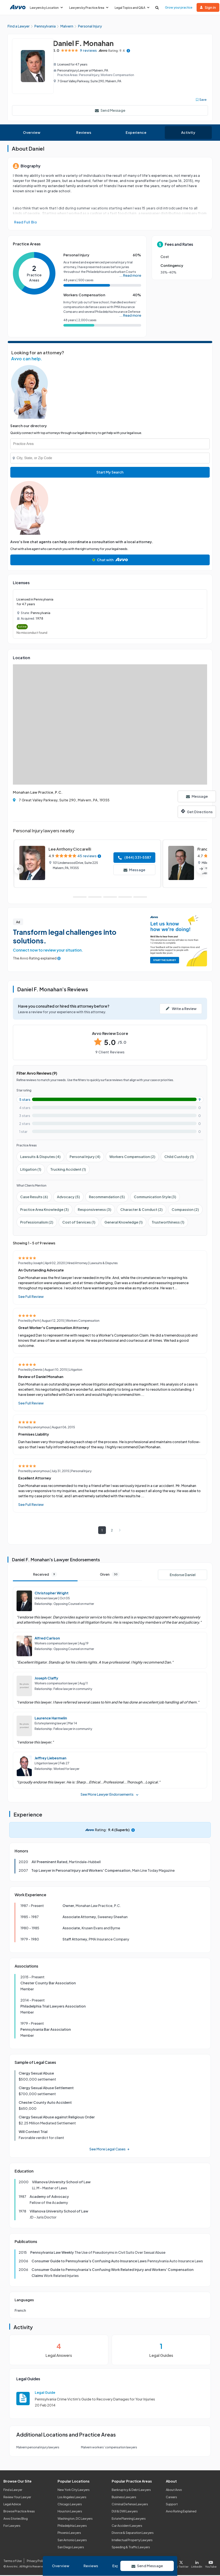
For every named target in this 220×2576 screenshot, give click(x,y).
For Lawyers (11, 2526)
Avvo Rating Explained (181, 2512)
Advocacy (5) (68, 1197)
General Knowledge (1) (123, 1223)
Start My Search (110, 473)
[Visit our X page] (182, 2564)
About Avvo (174, 2490)
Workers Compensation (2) (132, 1157)
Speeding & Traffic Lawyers (131, 2548)
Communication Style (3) (155, 1197)
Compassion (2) (185, 1210)
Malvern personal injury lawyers (37, 2448)
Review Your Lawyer (17, 2498)
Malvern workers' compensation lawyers (109, 2448)
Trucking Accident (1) (68, 1170)
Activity (188, 133)
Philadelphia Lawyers (72, 2526)
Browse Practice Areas (19, 2512)
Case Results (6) (34, 1197)
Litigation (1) (30, 1170)
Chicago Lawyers (70, 2505)
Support (172, 2505)
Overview (31, 133)
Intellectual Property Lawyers (132, 2541)
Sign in (208, 7)
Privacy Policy (36, 2562)
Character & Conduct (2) (141, 1210)
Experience (136, 133)
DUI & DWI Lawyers (125, 2512)
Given (110, 1575)
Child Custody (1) (179, 1157)
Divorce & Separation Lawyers (133, 2534)
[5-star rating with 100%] (110, 1100)
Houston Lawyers (70, 2512)
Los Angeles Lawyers (72, 2498)
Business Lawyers (124, 2498)
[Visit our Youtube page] (210, 2564)
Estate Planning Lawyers (129, 2519)
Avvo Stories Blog (15, 2519)
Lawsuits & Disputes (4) (40, 1157)
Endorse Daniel (183, 1575)
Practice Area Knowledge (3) (44, 1210)
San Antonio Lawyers (72, 2541)
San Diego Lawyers (71, 2548)
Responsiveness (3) (94, 1210)
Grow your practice (178, 7)
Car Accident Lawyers (127, 2526)
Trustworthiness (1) (168, 1223)
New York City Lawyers (74, 2490)
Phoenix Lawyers (69, 2534)
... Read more (130, 276)
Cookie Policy (60, 2562)
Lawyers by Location (46, 7)
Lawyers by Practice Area (88, 7)
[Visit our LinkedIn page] (197, 2564)
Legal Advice (12, 2505)
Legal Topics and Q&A (132, 7)
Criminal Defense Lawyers (130, 2505)
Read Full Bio (25, 223)
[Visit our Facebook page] (166, 2564)
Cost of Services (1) (78, 1223)
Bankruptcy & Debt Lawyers (131, 2490)
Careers (171, 2498)
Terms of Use (12, 2562)
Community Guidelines (92, 2562)
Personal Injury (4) (85, 1157)
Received (45, 1575)
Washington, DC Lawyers (75, 2519)
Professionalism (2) (36, 1223)
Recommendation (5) (107, 1197)
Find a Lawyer (12, 2490)
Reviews (83, 133)
